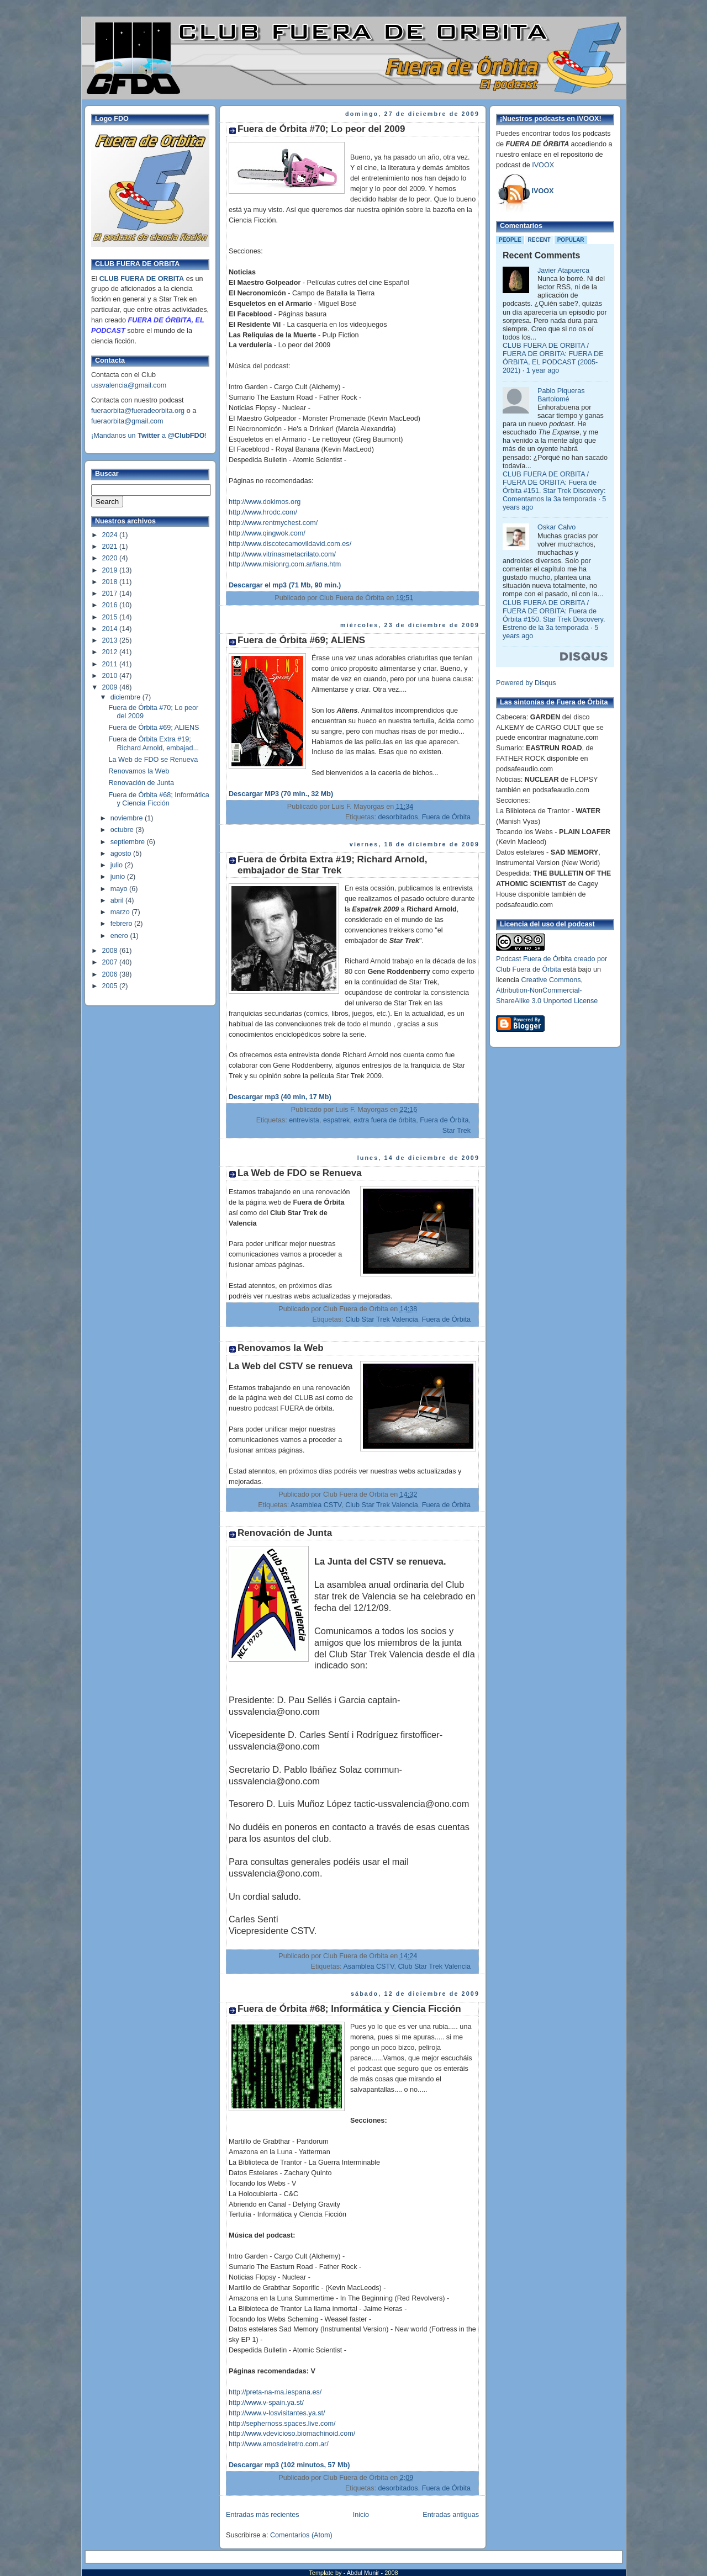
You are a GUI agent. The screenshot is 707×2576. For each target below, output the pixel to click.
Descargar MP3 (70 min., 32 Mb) (281, 794)
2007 (111, 962)
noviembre (127, 818)
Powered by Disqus (526, 683)
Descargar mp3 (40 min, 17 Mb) (280, 1097)
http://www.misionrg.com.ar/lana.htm (285, 564)
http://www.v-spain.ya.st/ (266, 2403)
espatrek (336, 1120)
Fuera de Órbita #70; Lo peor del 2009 (321, 129)
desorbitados (398, 817)
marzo (121, 912)
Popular (570, 240)
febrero (122, 923)
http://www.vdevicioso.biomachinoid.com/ (292, 2433)
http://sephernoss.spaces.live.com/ (282, 2423)
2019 (111, 570)
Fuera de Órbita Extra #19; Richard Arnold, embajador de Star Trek (333, 865)
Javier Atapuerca (563, 270)
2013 (111, 640)
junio (118, 877)
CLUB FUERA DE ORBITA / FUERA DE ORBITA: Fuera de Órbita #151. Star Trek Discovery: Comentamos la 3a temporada (554, 486)
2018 (111, 582)
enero (120, 936)
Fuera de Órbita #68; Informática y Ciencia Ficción (159, 799)
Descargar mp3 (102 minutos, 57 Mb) (289, 2465)
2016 (111, 605)
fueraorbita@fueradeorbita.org (137, 411)
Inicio (361, 2515)
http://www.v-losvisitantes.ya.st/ (277, 2413)
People (510, 240)
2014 (111, 629)
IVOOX (543, 165)
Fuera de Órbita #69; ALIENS (154, 728)
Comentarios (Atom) (301, 2535)
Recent (539, 240)
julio (117, 865)
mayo (119, 889)
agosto (121, 853)
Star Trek (456, 1131)
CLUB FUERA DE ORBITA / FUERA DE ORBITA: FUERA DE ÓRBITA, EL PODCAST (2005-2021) (553, 358)
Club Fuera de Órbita (528, 969)
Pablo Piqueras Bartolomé (561, 395)
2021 (111, 546)
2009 (111, 687)
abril (117, 900)
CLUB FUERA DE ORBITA (141, 279)
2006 (111, 974)
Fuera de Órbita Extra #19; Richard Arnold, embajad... (154, 743)
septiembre (128, 842)
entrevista (304, 1120)
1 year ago (543, 370)
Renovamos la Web (139, 771)
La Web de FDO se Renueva (153, 760)
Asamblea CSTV (316, 1505)
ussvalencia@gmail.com (128, 385)
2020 (111, 558)
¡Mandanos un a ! (149, 435)
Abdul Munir (364, 2572)
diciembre (126, 697)
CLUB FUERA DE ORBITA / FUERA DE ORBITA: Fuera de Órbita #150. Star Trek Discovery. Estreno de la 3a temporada (554, 615)
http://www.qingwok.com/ (267, 533)
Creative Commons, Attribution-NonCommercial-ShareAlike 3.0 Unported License (547, 990)
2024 (111, 535)
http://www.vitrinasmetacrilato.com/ (282, 554)
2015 (111, 617)
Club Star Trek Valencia (381, 1319)
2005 (111, 986)
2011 (111, 664)
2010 (111, 676)
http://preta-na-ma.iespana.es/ (275, 2392)
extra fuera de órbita (385, 1120)
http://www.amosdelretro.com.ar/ (279, 2444)
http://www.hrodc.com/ (263, 512)
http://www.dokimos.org (264, 502)
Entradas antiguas (451, 2515)
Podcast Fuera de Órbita (534, 959)
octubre (123, 830)
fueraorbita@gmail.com (127, 421)
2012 (111, 652)
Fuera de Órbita (446, 817)
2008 (111, 951)
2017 (111, 593)
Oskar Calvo (556, 527)
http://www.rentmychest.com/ (273, 523)
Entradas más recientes (262, 2515)
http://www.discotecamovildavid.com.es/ (290, 544)
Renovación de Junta (141, 783)
